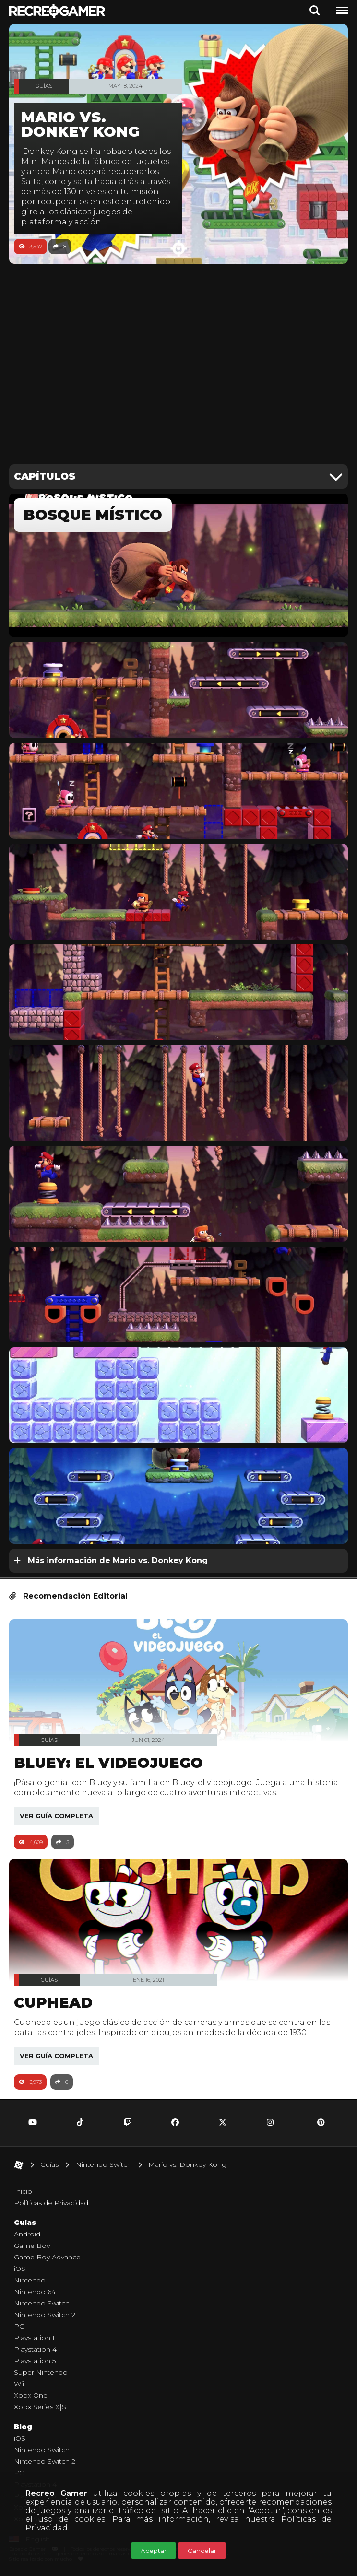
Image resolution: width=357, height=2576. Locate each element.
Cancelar (202, 2550)
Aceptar (154, 2550)
